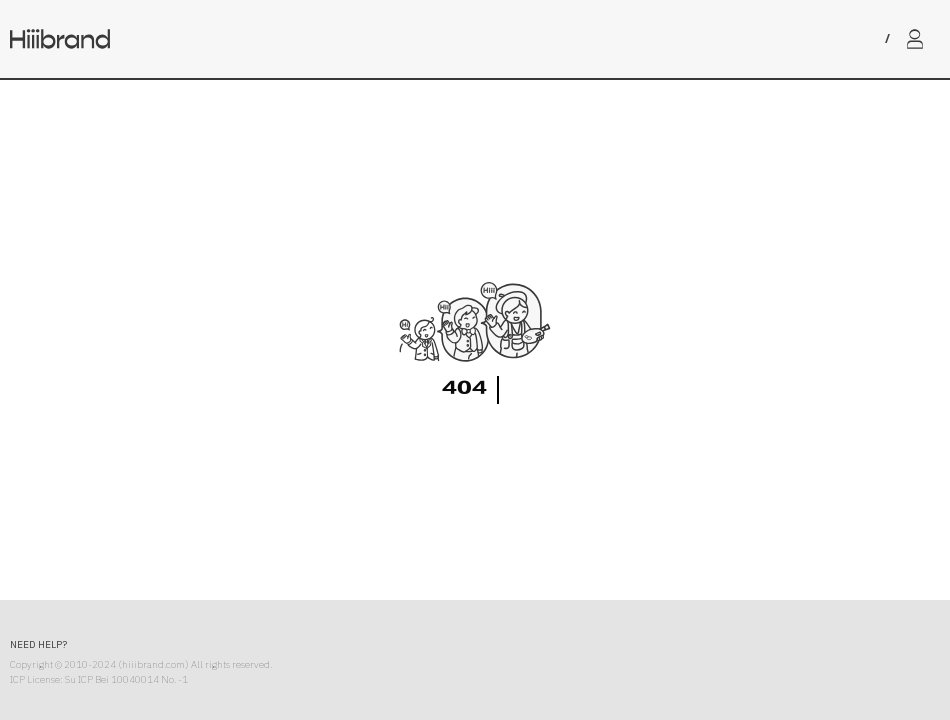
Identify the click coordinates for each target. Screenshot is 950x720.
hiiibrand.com (153, 664)
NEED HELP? (38, 644)
